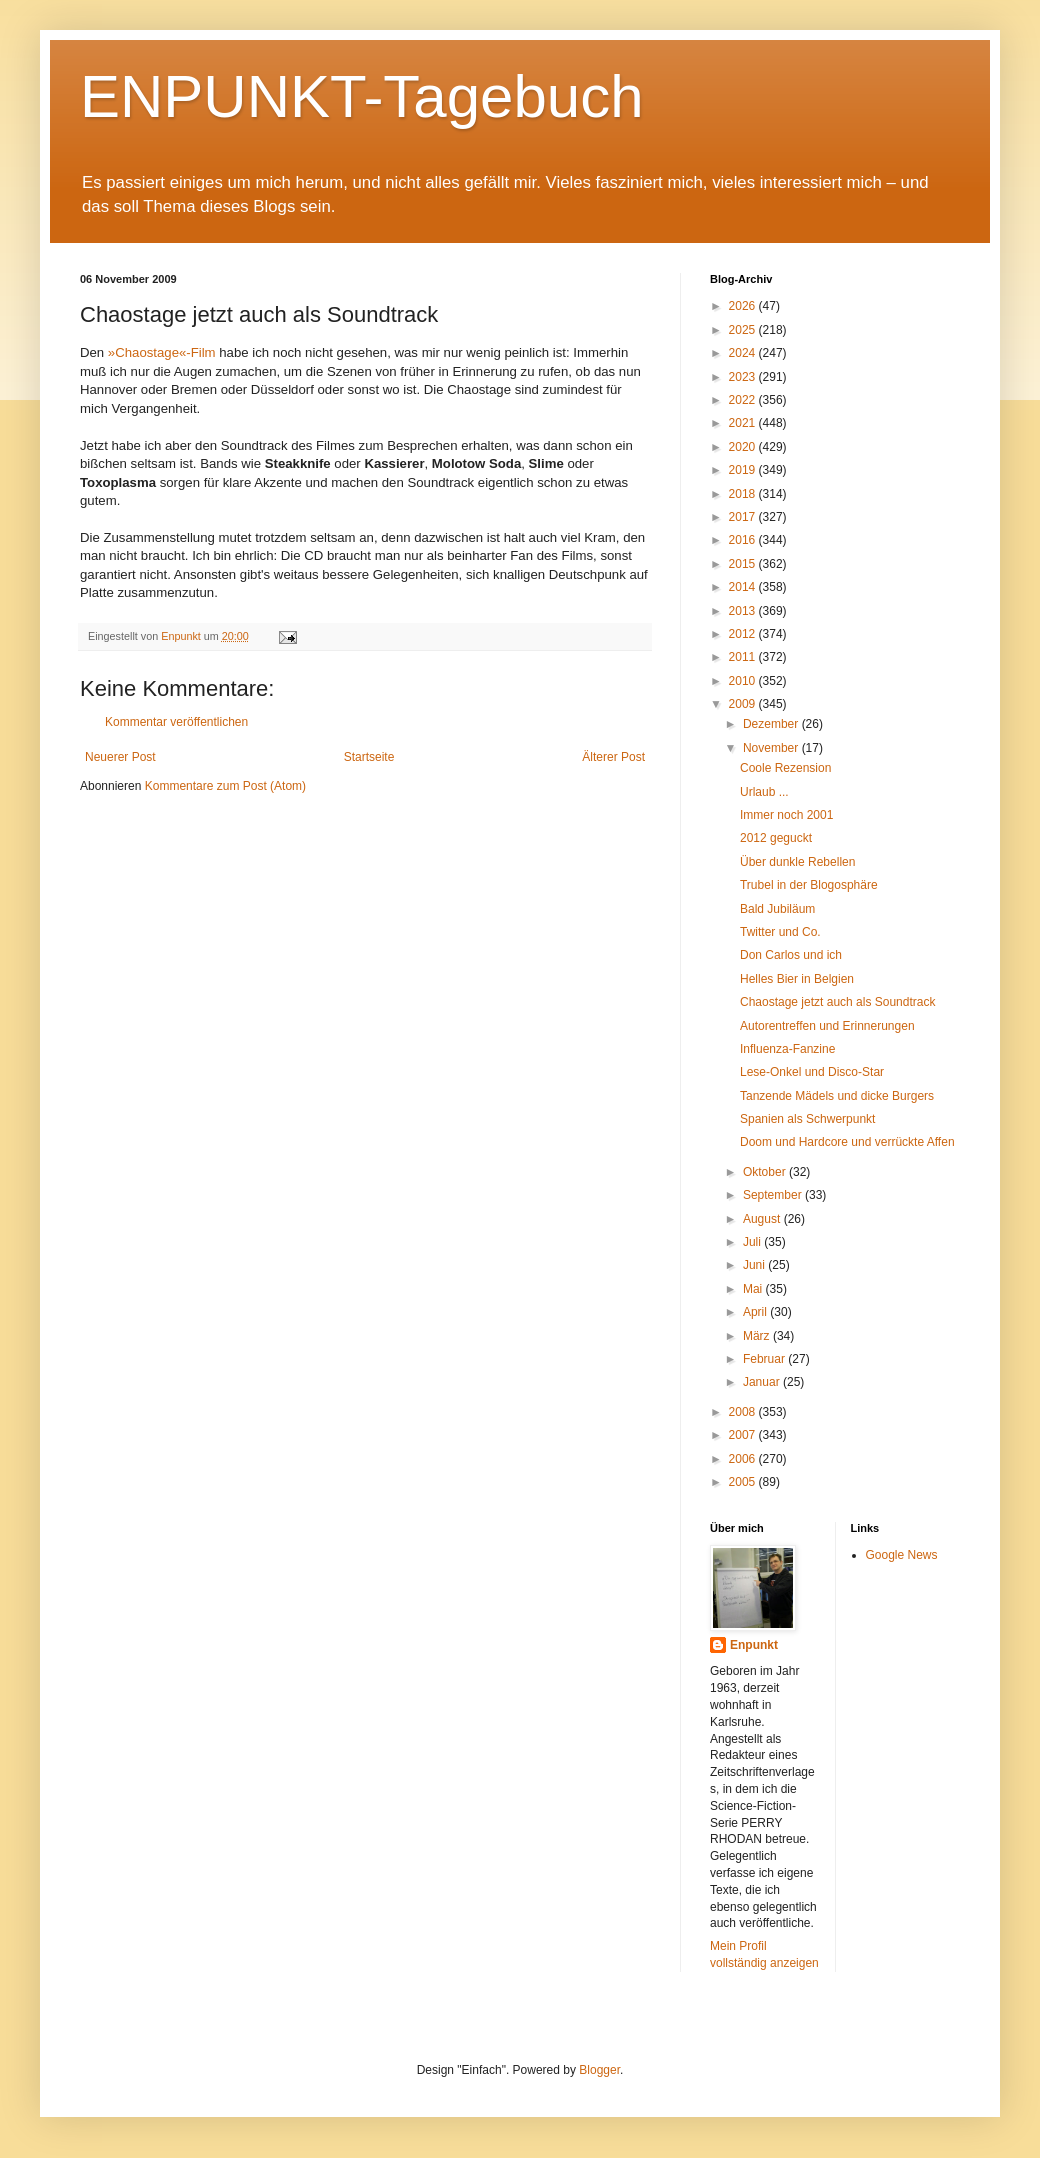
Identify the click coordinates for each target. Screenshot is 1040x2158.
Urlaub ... (764, 792)
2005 (744, 1482)
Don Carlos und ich (791, 955)
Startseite (369, 757)
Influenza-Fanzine (787, 1049)
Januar (763, 1382)
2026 (744, 306)
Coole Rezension (785, 768)
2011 (744, 657)
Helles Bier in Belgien (797, 979)
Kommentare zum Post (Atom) (225, 786)
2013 (744, 611)
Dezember (772, 724)
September (774, 1195)
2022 (744, 400)
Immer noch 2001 (786, 815)
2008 (744, 1412)
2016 (744, 540)
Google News (902, 1555)
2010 (744, 681)
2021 (744, 423)
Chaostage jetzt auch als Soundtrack (837, 1002)
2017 (744, 517)
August (763, 1219)
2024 (744, 353)
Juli (753, 1242)
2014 (744, 587)
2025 (744, 330)
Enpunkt (754, 1645)
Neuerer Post (120, 757)
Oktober (766, 1172)
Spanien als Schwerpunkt (807, 1119)
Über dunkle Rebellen (797, 862)
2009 (744, 704)
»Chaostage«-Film (163, 352)
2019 (744, 470)
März (758, 1336)
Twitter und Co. (780, 932)
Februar (765, 1359)
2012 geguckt (776, 838)
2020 (744, 447)
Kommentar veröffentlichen (176, 722)
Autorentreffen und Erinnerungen (827, 1026)
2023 (744, 377)
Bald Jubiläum (777, 909)
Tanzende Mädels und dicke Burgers (837, 1096)
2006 (744, 1459)
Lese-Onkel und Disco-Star (812, 1072)
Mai (754, 1289)
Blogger (599, 2070)
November (772, 748)
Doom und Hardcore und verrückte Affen (847, 1142)
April (756, 1312)
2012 (744, 634)
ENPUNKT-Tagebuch (362, 96)
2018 (744, 494)
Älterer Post (613, 757)
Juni (755, 1265)
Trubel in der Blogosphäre (809, 885)
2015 (744, 564)
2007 (744, 1435)
